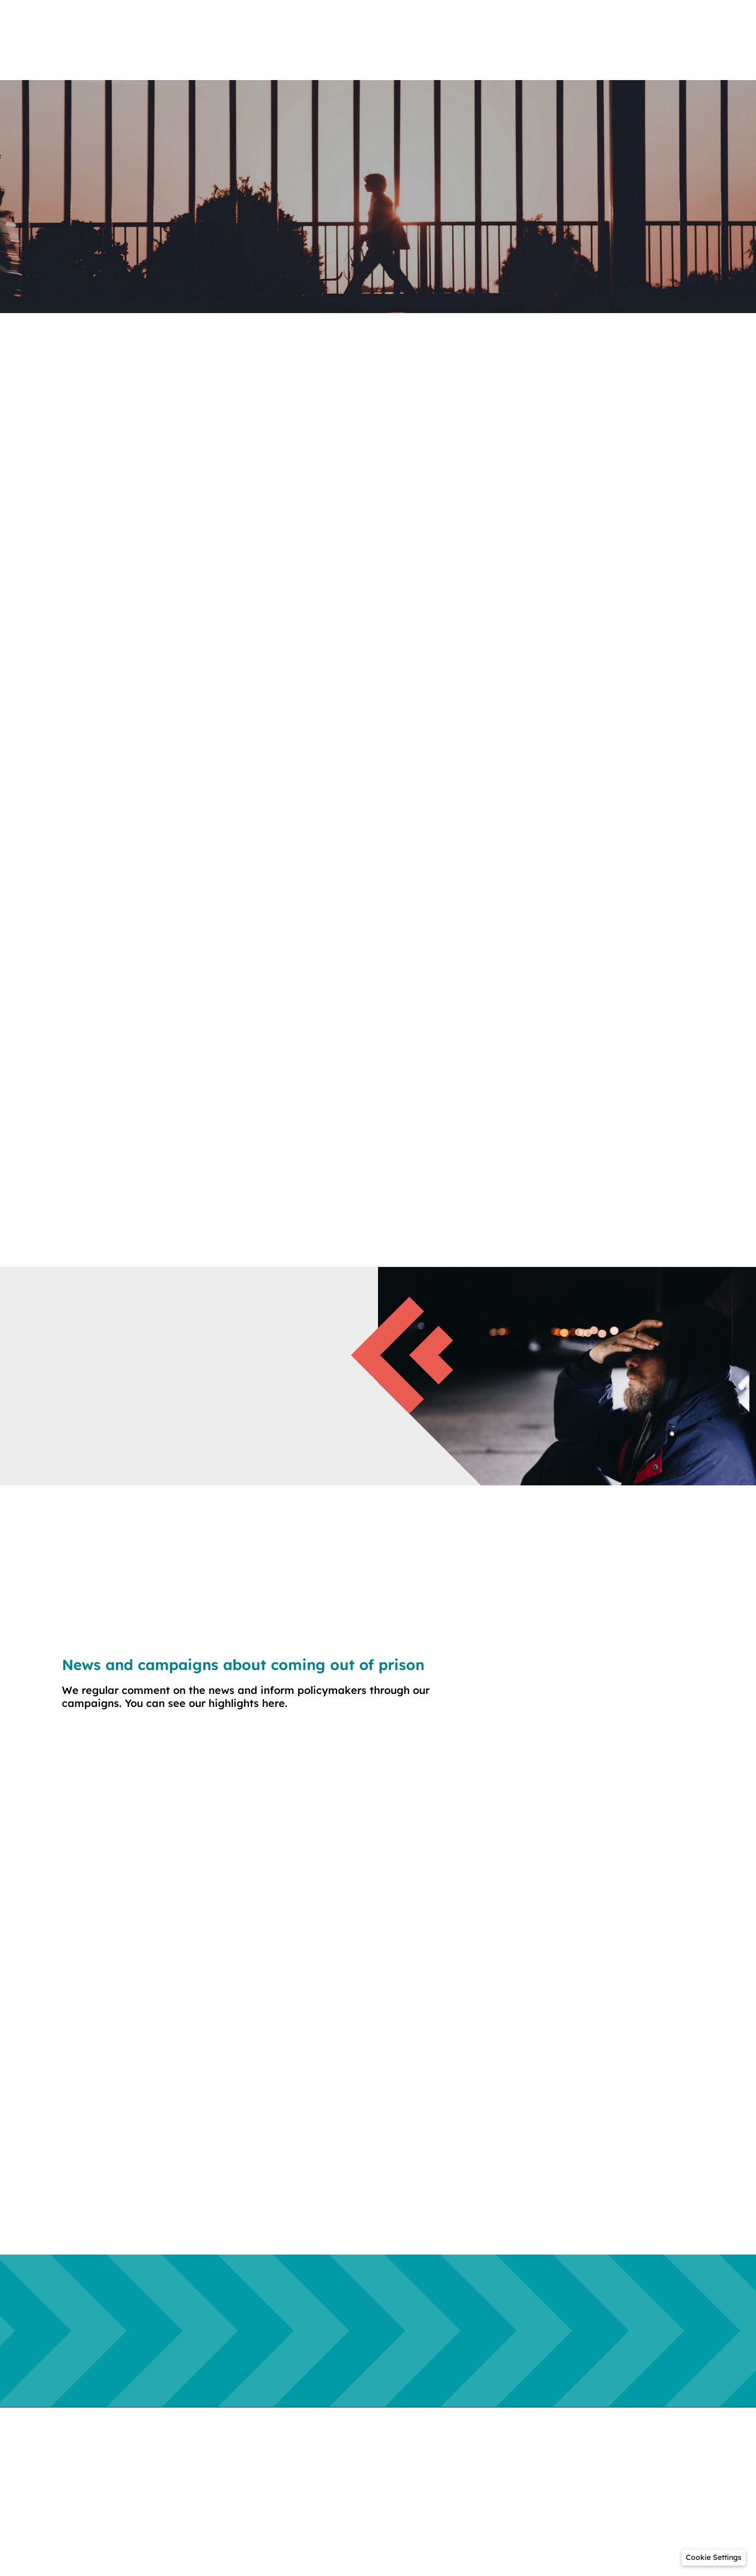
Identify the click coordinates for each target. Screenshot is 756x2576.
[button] (714, 2557)
